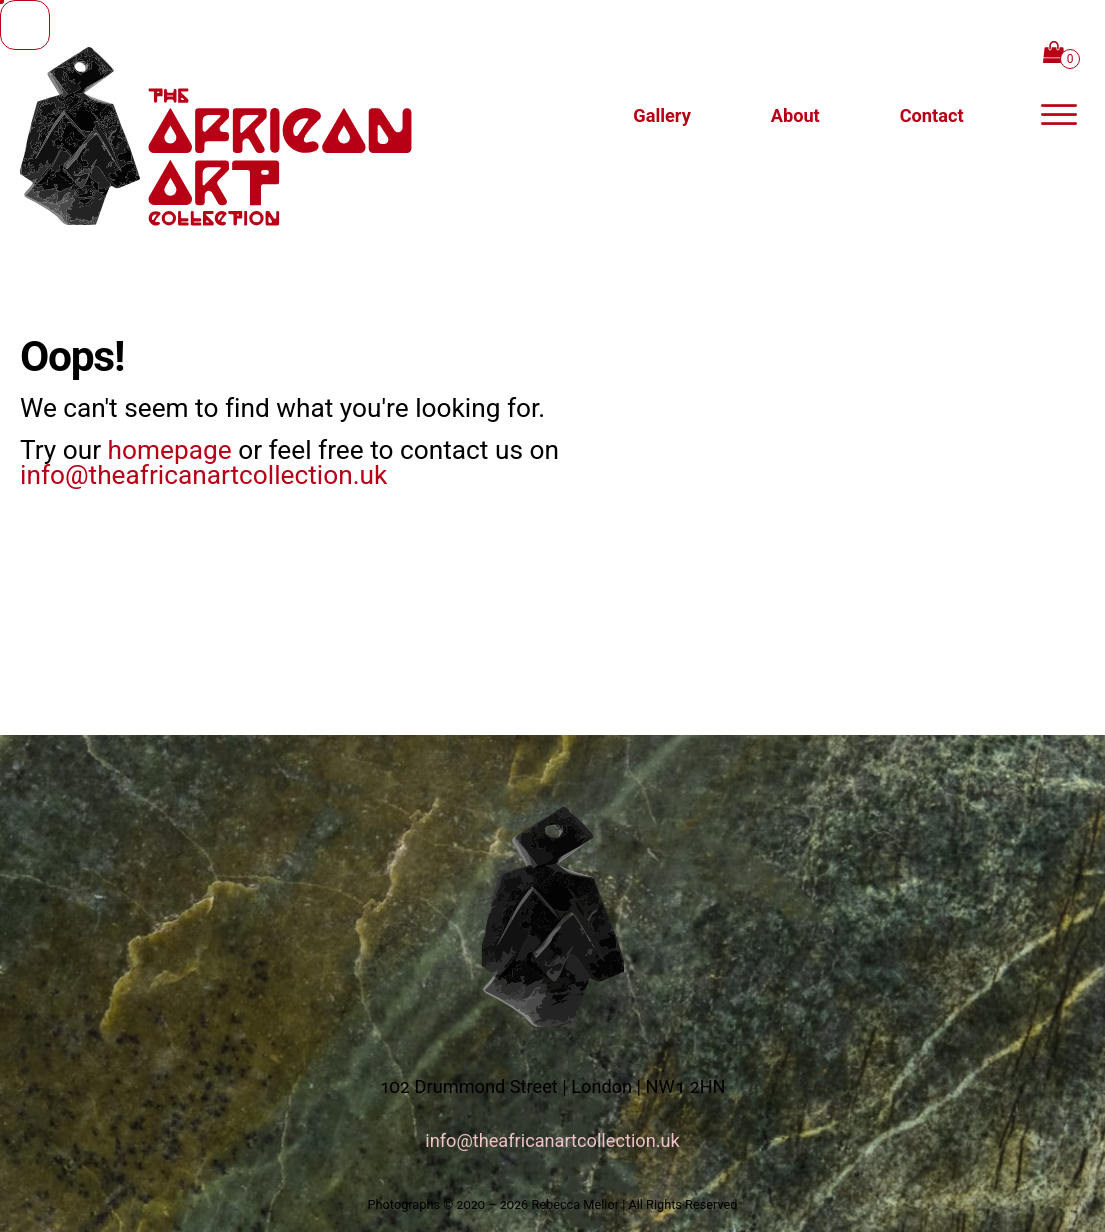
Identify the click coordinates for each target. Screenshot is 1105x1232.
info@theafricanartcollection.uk (203, 475)
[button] (931, 115)
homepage (170, 450)
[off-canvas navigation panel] (1059, 115)
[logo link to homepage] (275, 115)
